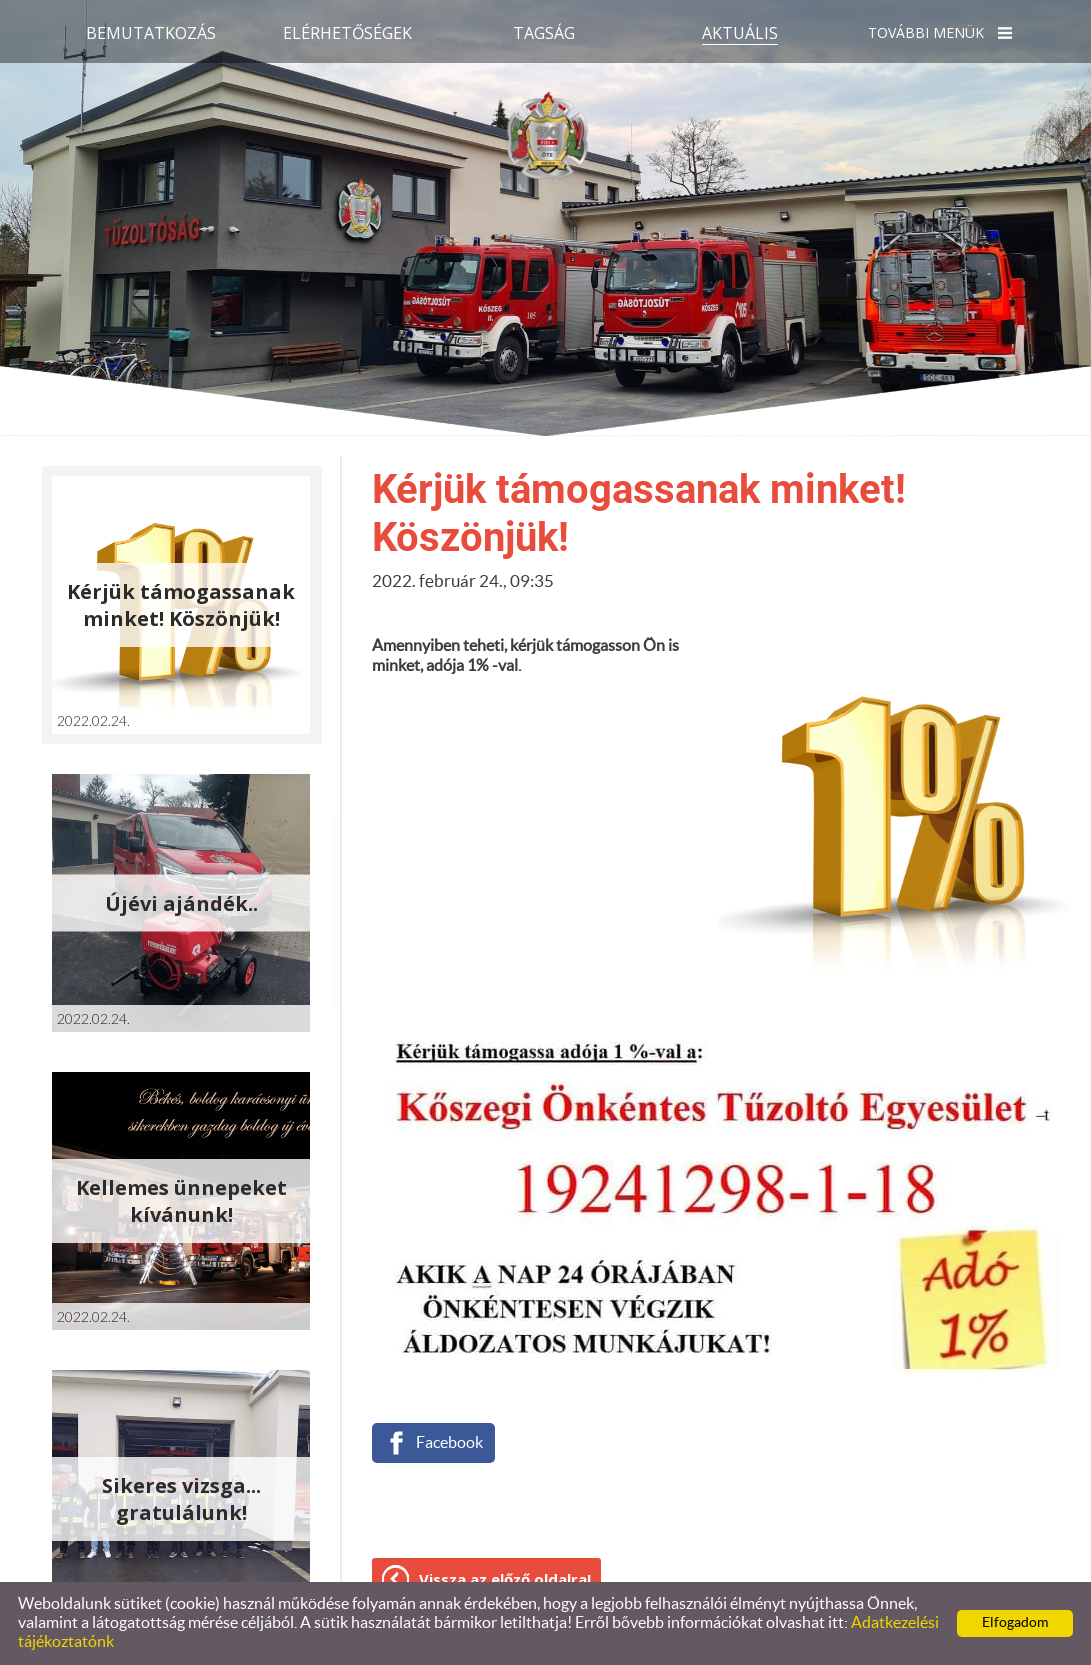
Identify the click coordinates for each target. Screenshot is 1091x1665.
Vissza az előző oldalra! (505, 1579)
